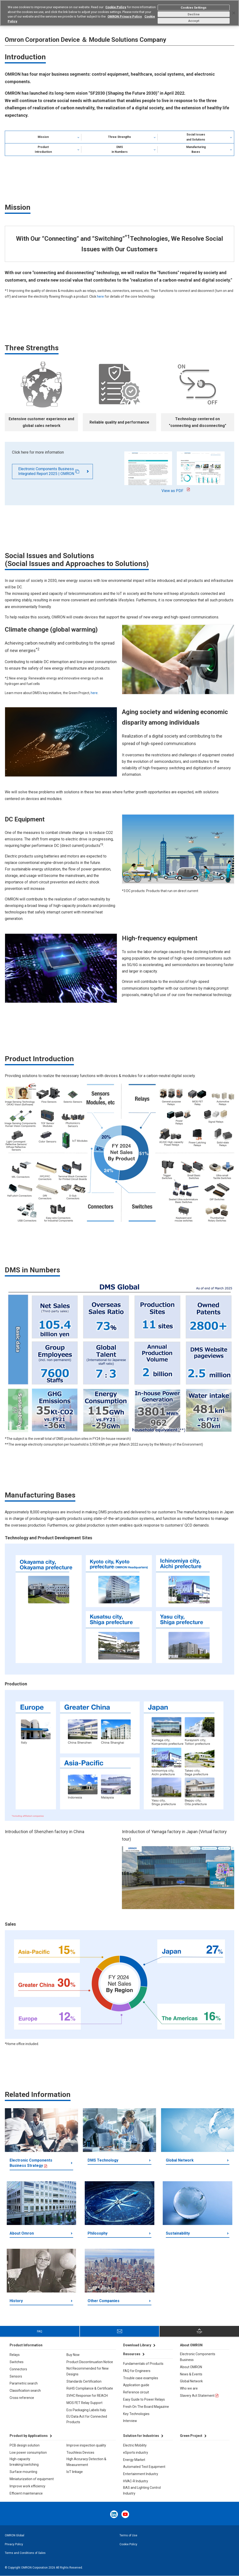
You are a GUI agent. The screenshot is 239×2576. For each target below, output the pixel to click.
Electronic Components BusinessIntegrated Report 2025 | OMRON (46, 471)
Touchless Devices (80, 2452)
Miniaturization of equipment (32, 2479)
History (16, 2301)
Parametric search (24, 2383)
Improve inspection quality (86, 2445)
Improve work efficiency (27, 2486)
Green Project (191, 2436)
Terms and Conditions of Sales (25, 2553)
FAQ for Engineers (136, 2371)
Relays (15, 2355)
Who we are (189, 2388)
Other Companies (104, 2301)
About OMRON (191, 2367)
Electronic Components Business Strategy (31, 2163)
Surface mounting (23, 2472)
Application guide (136, 2385)
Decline (194, 14)
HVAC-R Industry (135, 2481)
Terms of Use (128, 2535)
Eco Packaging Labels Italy (86, 2410)
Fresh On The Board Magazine (146, 2407)
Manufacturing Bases (196, 149)
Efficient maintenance (26, 2493)
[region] (119, 13)
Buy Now (73, 2355)
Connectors (18, 2369)
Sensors (16, 2376)
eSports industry (135, 2452)
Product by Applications (29, 2436)
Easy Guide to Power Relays (144, 2399)
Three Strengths (119, 137)
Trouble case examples (140, 2378)
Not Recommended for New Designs (87, 2371)
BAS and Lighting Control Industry (142, 2490)
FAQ (39, 2331)
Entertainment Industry (140, 2474)
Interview (130, 2421)
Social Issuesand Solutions (195, 137)
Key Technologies (136, 2414)
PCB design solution (25, 2445)
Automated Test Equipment (144, 2467)
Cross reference (22, 2398)
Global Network (180, 2160)
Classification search (25, 2390)
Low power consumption (28, 2452)
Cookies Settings (193, 7)
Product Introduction (43, 149)
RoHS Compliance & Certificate (89, 2388)
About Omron (22, 2233)
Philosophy (98, 2233)
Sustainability (178, 2233)
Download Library (137, 2345)
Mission (43, 137)
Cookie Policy (128, 2544)
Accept (193, 21)
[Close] (233, 13)
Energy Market (134, 2460)
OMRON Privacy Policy (125, 16)
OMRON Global (14, 2535)
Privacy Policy (14, 2544)
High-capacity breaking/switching (24, 2462)
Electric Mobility (135, 2445)
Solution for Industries (141, 2436)
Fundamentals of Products (143, 2364)
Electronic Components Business (197, 2357)
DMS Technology (103, 2160)
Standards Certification (84, 2381)
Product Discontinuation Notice (89, 2362)
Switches (17, 2362)
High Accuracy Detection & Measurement (86, 2462)
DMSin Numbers (120, 149)
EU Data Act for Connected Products (86, 2419)
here (100, 296)
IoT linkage (74, 2472)
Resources (131, 2354)
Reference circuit (136, 2392)
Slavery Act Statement (197, 2395)
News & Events (191, 2374)
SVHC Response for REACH (87, 2395)
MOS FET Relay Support (84, 2403)
